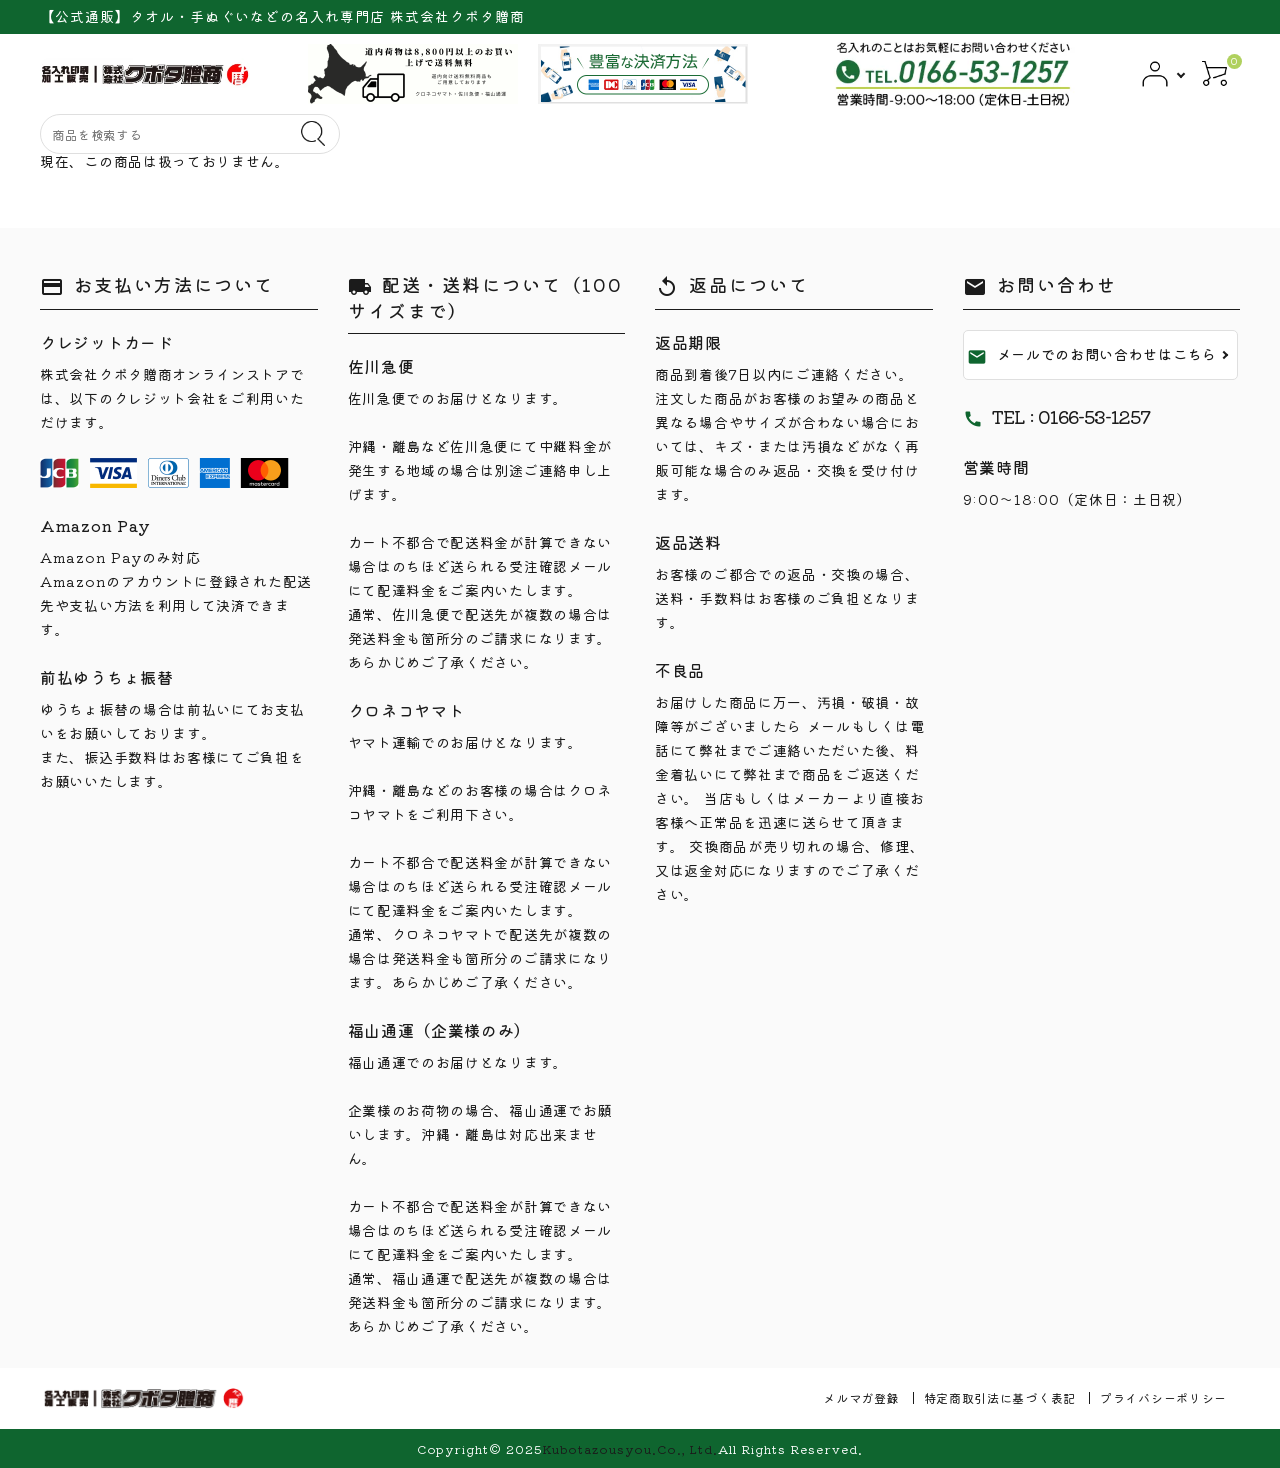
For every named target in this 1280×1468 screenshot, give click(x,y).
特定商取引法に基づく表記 (1000, 1397)
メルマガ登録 (861, 1397)
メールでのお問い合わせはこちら (1092, 355)
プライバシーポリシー (1163, 1397)
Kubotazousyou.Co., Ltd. (630, 1448)
